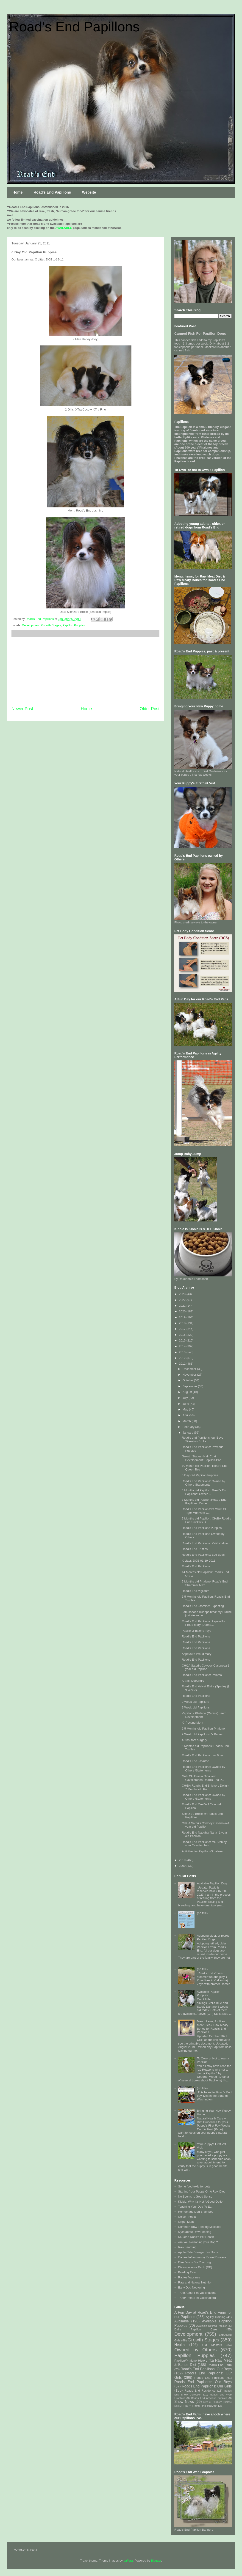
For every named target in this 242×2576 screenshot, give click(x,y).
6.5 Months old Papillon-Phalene (203, 1728)
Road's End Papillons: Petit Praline (205, 1543)
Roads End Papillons (209, 2377)
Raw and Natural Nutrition (195, 2282)
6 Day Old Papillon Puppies (200, 1475)
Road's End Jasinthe (195, 1761)
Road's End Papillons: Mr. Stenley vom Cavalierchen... (204, 1843)
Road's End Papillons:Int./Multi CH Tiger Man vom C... (204, 1510)
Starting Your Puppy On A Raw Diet (201, 2191)
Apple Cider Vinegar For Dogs (198, 2252)
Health (179, 2345)
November (190, 1374)
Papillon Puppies (74, 625)
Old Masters (212, 2345)
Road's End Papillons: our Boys (202, 1755)
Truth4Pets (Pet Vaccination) (197, 2298)
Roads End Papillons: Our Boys (203, 2382)
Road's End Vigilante (195, 1591)
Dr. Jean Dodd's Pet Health (196, 2237)
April (186, 1415)
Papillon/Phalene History (190, 2360)
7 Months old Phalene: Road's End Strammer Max (205, 1583)
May (186, 1409)
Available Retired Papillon (211, 2325)
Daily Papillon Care (195, 2329)
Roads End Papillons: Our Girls (207, 2386)
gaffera (128, 2560)
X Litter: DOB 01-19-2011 (198, 1560)
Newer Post (22, 708)
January (188, 1432)
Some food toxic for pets (194, 2186)
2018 (182, 1323)
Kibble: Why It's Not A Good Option (201, 2201)
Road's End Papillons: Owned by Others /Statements (203, 1768)
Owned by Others (195, 2349)
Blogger (156, 2560)
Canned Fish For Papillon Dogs (200, 333)
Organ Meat (186, 2221)
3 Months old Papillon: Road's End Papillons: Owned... (204, 1492)
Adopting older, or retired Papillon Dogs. (213, 1937)
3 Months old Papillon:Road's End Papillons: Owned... (204, 1501)
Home (17, 192)
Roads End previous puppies (209, 2397)
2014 (182, 1346)
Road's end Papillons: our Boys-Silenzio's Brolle (203, 1439)
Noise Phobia (187, 2216)
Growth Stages (51, 625)
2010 (182, 1860)
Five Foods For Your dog (194, 2262)
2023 (182, 1294)
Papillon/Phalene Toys (196, 1630)
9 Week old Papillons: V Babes (202, 1734)
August (188, 1392)
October (188, 1380)
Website (89, 192)
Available (181, 2321)
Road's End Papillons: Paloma (202, 1675)
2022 (182, 1300)
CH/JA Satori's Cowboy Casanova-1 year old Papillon (205, 1667)
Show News (184, 2402)
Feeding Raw (187, 2272)
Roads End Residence (200, 2390)
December (190, 1369)
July (186, 1397)
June (186, 1403)
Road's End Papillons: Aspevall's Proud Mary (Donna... (203, 1623)
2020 (182, 1311)
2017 (182, 1328)
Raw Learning (187, 2247)
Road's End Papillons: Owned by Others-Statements (203, 1482)
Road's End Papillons (74, 26)
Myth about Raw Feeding (194, 2232)
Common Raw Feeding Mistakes (199, 2226)
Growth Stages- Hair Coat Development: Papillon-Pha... (203, 1458)
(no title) (202, 1913)
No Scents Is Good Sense (195, 2196)
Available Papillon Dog (212, 1883)
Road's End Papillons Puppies (202, 1528)
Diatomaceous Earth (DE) (195, 2267)
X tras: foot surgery (194, 1740)
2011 (182, 1363)
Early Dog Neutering (191, 2287)
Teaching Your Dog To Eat (195, 2206)
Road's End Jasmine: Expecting (203, 1606)
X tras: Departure (193, 1680)
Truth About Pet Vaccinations (197, 2292)
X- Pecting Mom (192, 1722)
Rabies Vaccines (189, 2277)
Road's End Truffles (195, 1549)
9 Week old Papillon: (195, 1701)
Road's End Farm (220, 2365)
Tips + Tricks (191, 2405)
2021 (182, 1305)
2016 (182, 1334)
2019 (182, 1317)
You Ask (212, 2405)
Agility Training (215, 2317)
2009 (182, 1865)
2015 (182, 1340)
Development (31, 625)
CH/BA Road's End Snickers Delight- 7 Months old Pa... (206, 1787)
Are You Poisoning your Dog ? (198, 2242)
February (189, 1427)
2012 (182, 1358)
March (187, 1421)
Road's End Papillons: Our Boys (206, 2369)
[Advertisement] (85, 671)
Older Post (149, 708)
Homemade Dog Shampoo (195, 2211)
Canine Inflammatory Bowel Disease (202, 2257)
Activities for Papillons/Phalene (202, 1851)
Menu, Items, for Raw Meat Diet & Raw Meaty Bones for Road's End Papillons (212, 2027)
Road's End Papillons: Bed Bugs (203, 1554)
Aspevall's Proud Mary (196, 1654)
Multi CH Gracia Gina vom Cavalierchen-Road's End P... (203, 1778)
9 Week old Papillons (195, 1707)
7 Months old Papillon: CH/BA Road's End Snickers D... (206, 1520)
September (190, 1386)
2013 (182, 1352)
